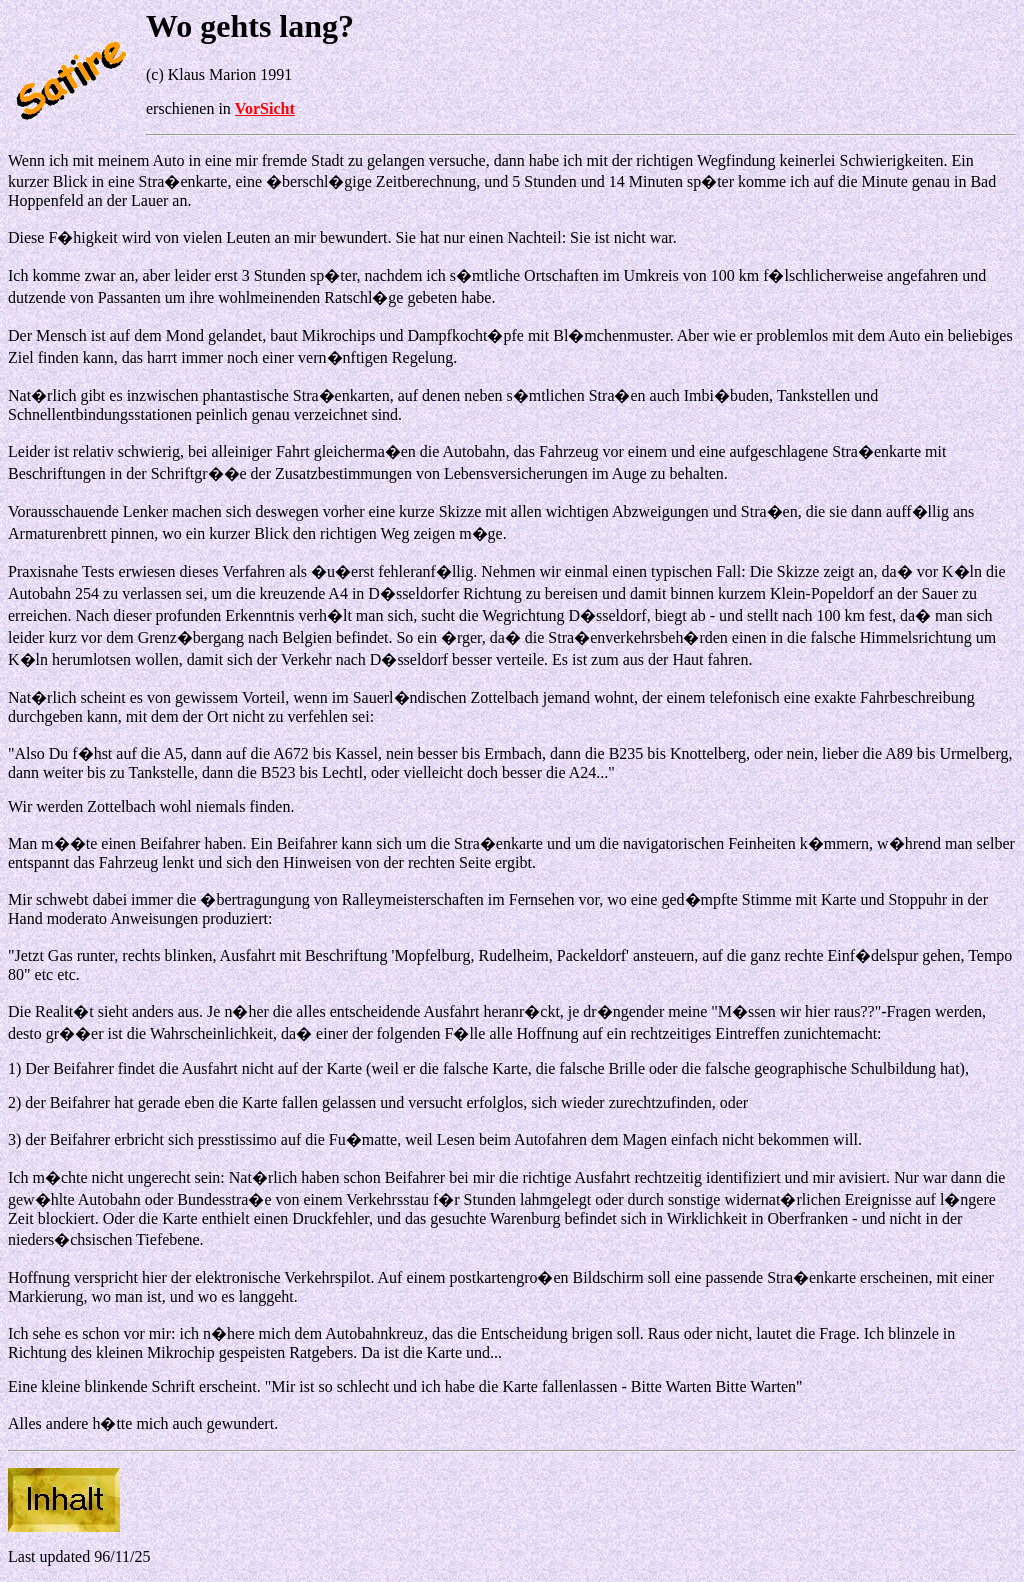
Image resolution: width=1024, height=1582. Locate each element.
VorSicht (265, 108)
